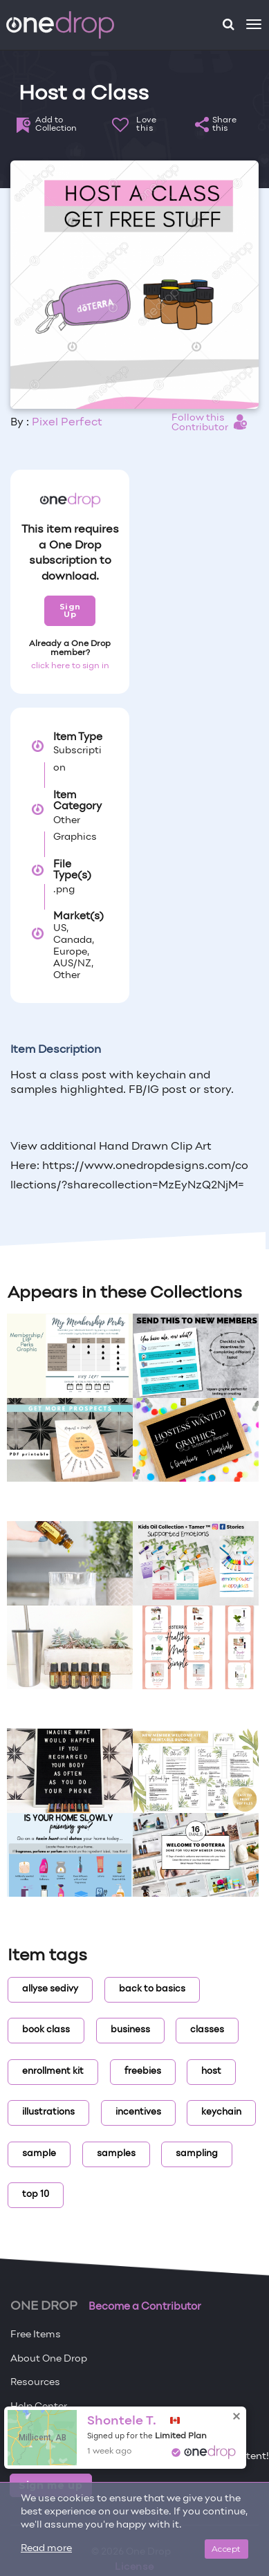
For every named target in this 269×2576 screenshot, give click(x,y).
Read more (46, 2548)
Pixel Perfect (67, 422)
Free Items (35, 2334)
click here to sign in (70, 666)
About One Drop (48, 2359)
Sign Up (70, 610)
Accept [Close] (226, 2548)
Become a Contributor (145, 2307)
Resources (35, 2382)
